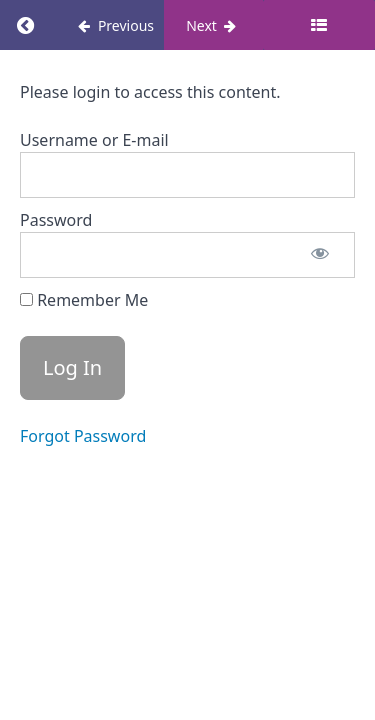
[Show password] (320, 255)
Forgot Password (83, 436)
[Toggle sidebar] (319, 25)
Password (56, 220)
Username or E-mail (94, 140)
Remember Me (84, 300)
